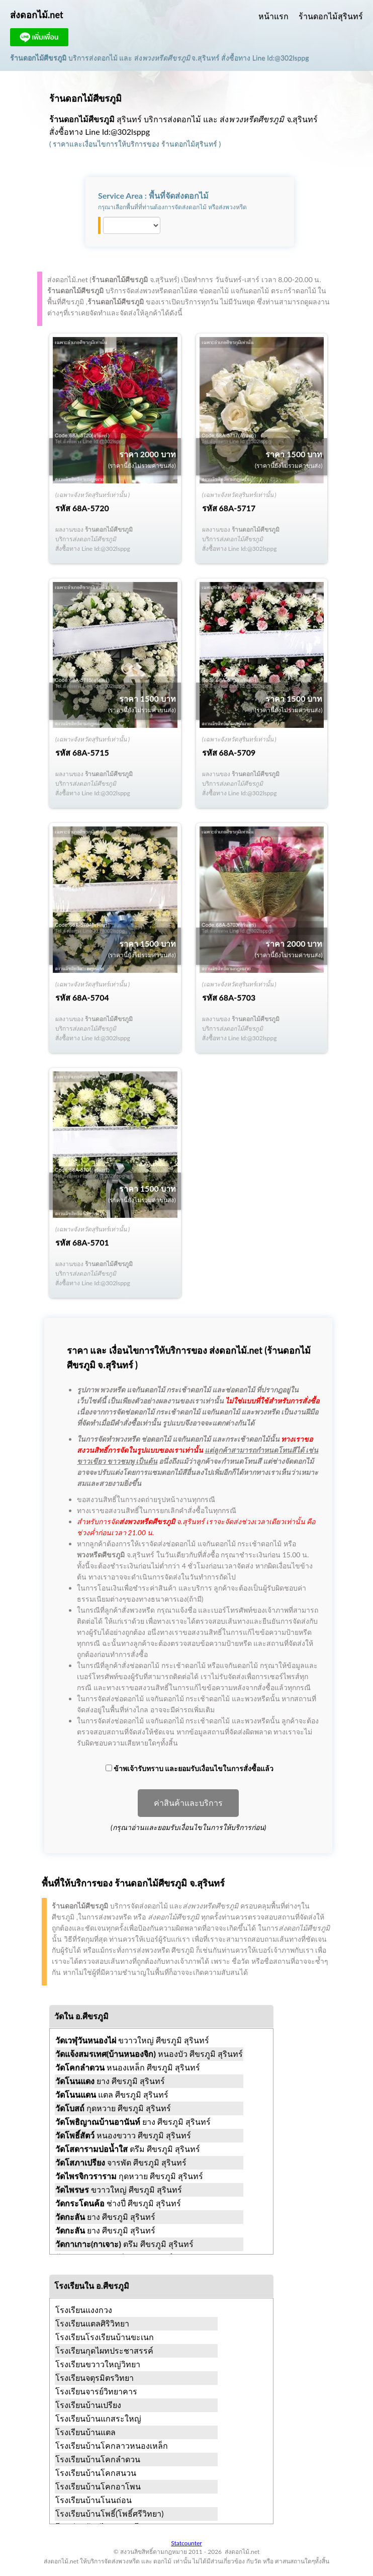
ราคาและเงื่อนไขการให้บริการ (100, 143)
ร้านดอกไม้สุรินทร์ (331, 16)
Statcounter (186, 2543)
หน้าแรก (273, 16)
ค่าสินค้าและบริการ (188, 1803)
